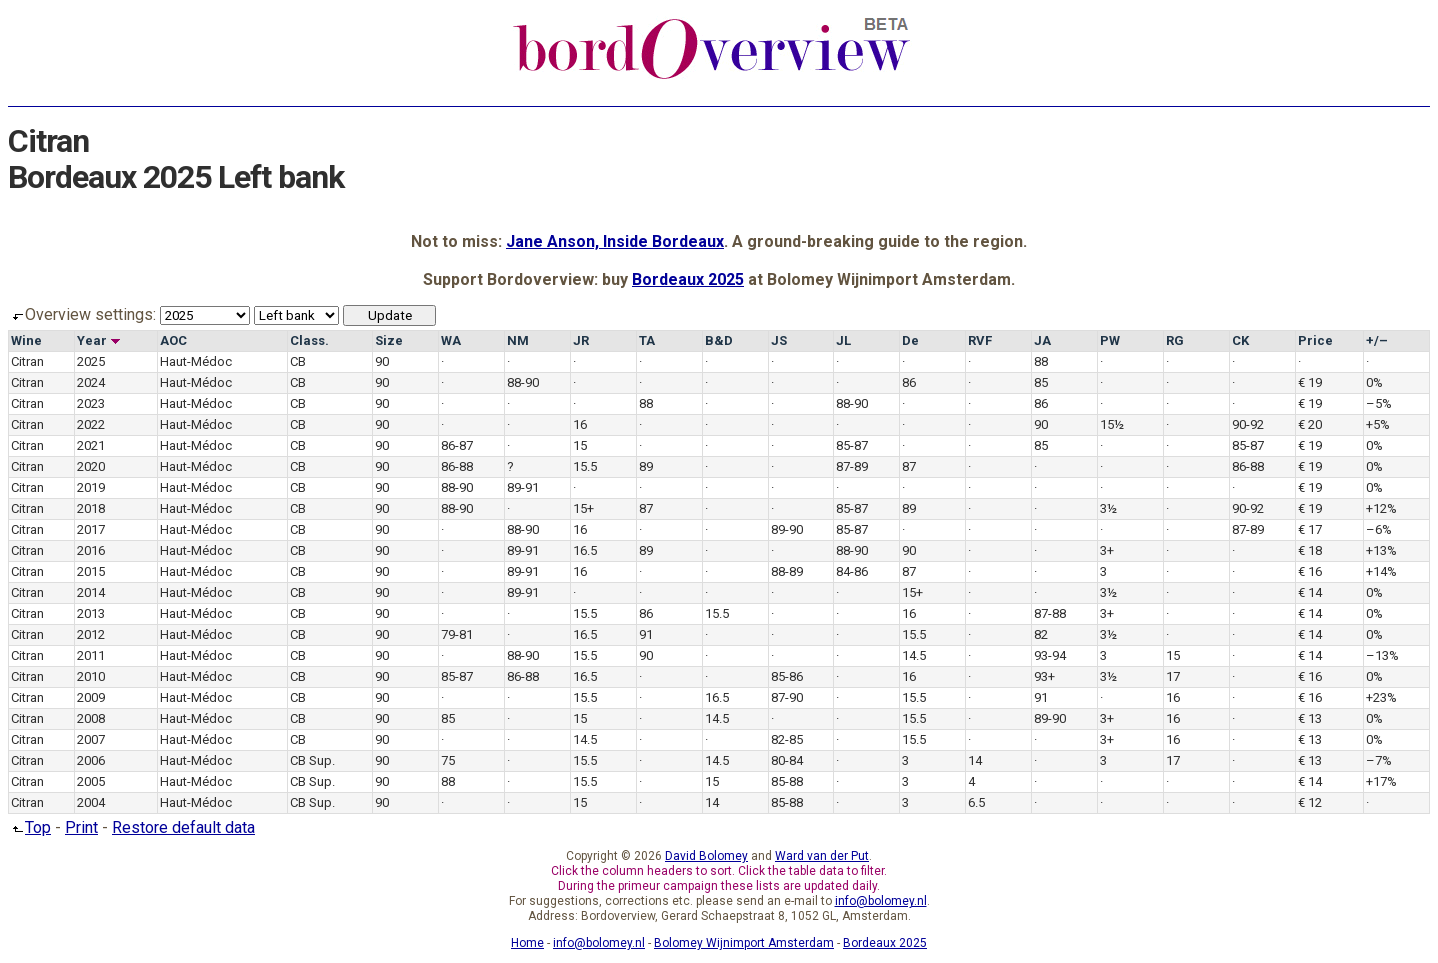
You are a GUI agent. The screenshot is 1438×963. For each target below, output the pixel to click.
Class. (309, 340)
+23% (1381, 697)
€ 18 (1310, 550)
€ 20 (1310, 424)
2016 (91, 550)
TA (647, 340)
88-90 (523, 382)
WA (451, 340)
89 (646, 466)
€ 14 (1310, 592)
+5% (1378, 424)
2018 (91, 508)
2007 (91, 739)
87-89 (852, 466)
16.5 (585, 550)
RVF (980, 340)
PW (1110, 340)
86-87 (457, 445)
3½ (1108, 508)
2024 (91, 382)
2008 (91, 718)
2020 (91, 466)
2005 (91, 781)
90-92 (1248, 424)
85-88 (787, 781)
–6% (1379, 529)
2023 (91, 403)
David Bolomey (706, 856)
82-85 (787, 739)
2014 (91, 592)
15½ (1112, 424)
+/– (1377, 340)
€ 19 (1310, 382)
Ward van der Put (822, 856)
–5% (1379, 403)
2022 (91, 424)
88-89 (787, 571)
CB (298, 361)
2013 (91, 613)
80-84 (787, 760)
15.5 (585, 466)
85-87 (852, 445)
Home (527, 943)
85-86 (787, 676)
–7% (1379, 760)
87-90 (787, 697)
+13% (1381, 550)
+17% (1381, 781)
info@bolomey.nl (881, 901)
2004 (91, 802)
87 (909, 466)
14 (975, 760)
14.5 (914, 655)
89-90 (787, 529)
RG (1175, 340)
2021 (91, 445)
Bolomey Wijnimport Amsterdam (744, 943)
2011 (91, 655)
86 (909, 382)
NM (518, 340)
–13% (1382, 655)
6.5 (976, 802)
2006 (91, 760)
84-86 (852, 571)
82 (1041, 634)
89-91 (523, 487)
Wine (26, 340)
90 (382, 361)
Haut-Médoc (196, 361)
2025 (91, 361)
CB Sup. (312, 760)
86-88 (457, 466)
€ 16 (1310, 571)
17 (1173, 676)
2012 (91, 634)
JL (843, 340)
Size (389, 340)
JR (581, 340)
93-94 (1050, 655)
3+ (1107, 550)
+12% (1381, 508)
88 (1041, 361)
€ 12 (1310, 802)
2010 (91, 676)
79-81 (457, 634)
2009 (91, 697)
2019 (91, 487)
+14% (1381, 571)
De (910, 340)
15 (580, 445)
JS (779, 340)
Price (1315, 340)
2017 (91, 529)
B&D (719, 340)
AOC (173, 340)
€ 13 (1310, 718)
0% (1374, 382)
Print (81, 827)
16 (580, 424)
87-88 (1050, 613)
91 (646, 634)
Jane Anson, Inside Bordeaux (615, 241)
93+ (1044, 676)
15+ (583, 508)
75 (448, 760)
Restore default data (183, 827)
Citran (27, 361)
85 (1041, 382)
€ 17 (1310, 529)
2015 (91, 571)
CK (1240, 340)
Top (29, 827)
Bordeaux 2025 (688, 279)
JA (1042, 340)
